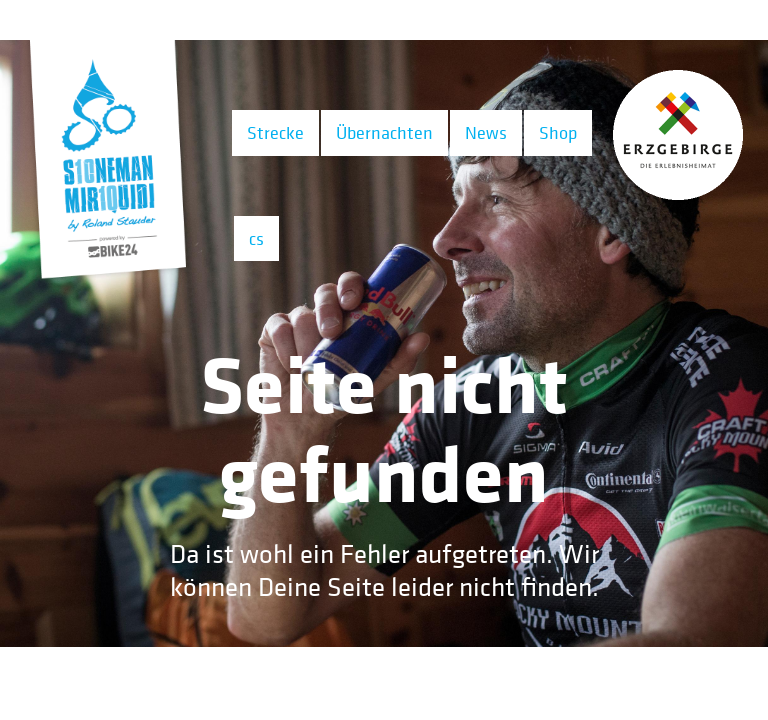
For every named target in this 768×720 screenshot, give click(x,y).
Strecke (275, 132)
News (486, 132)
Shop (558, 132)
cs (256, 238)
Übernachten (384, 132)
